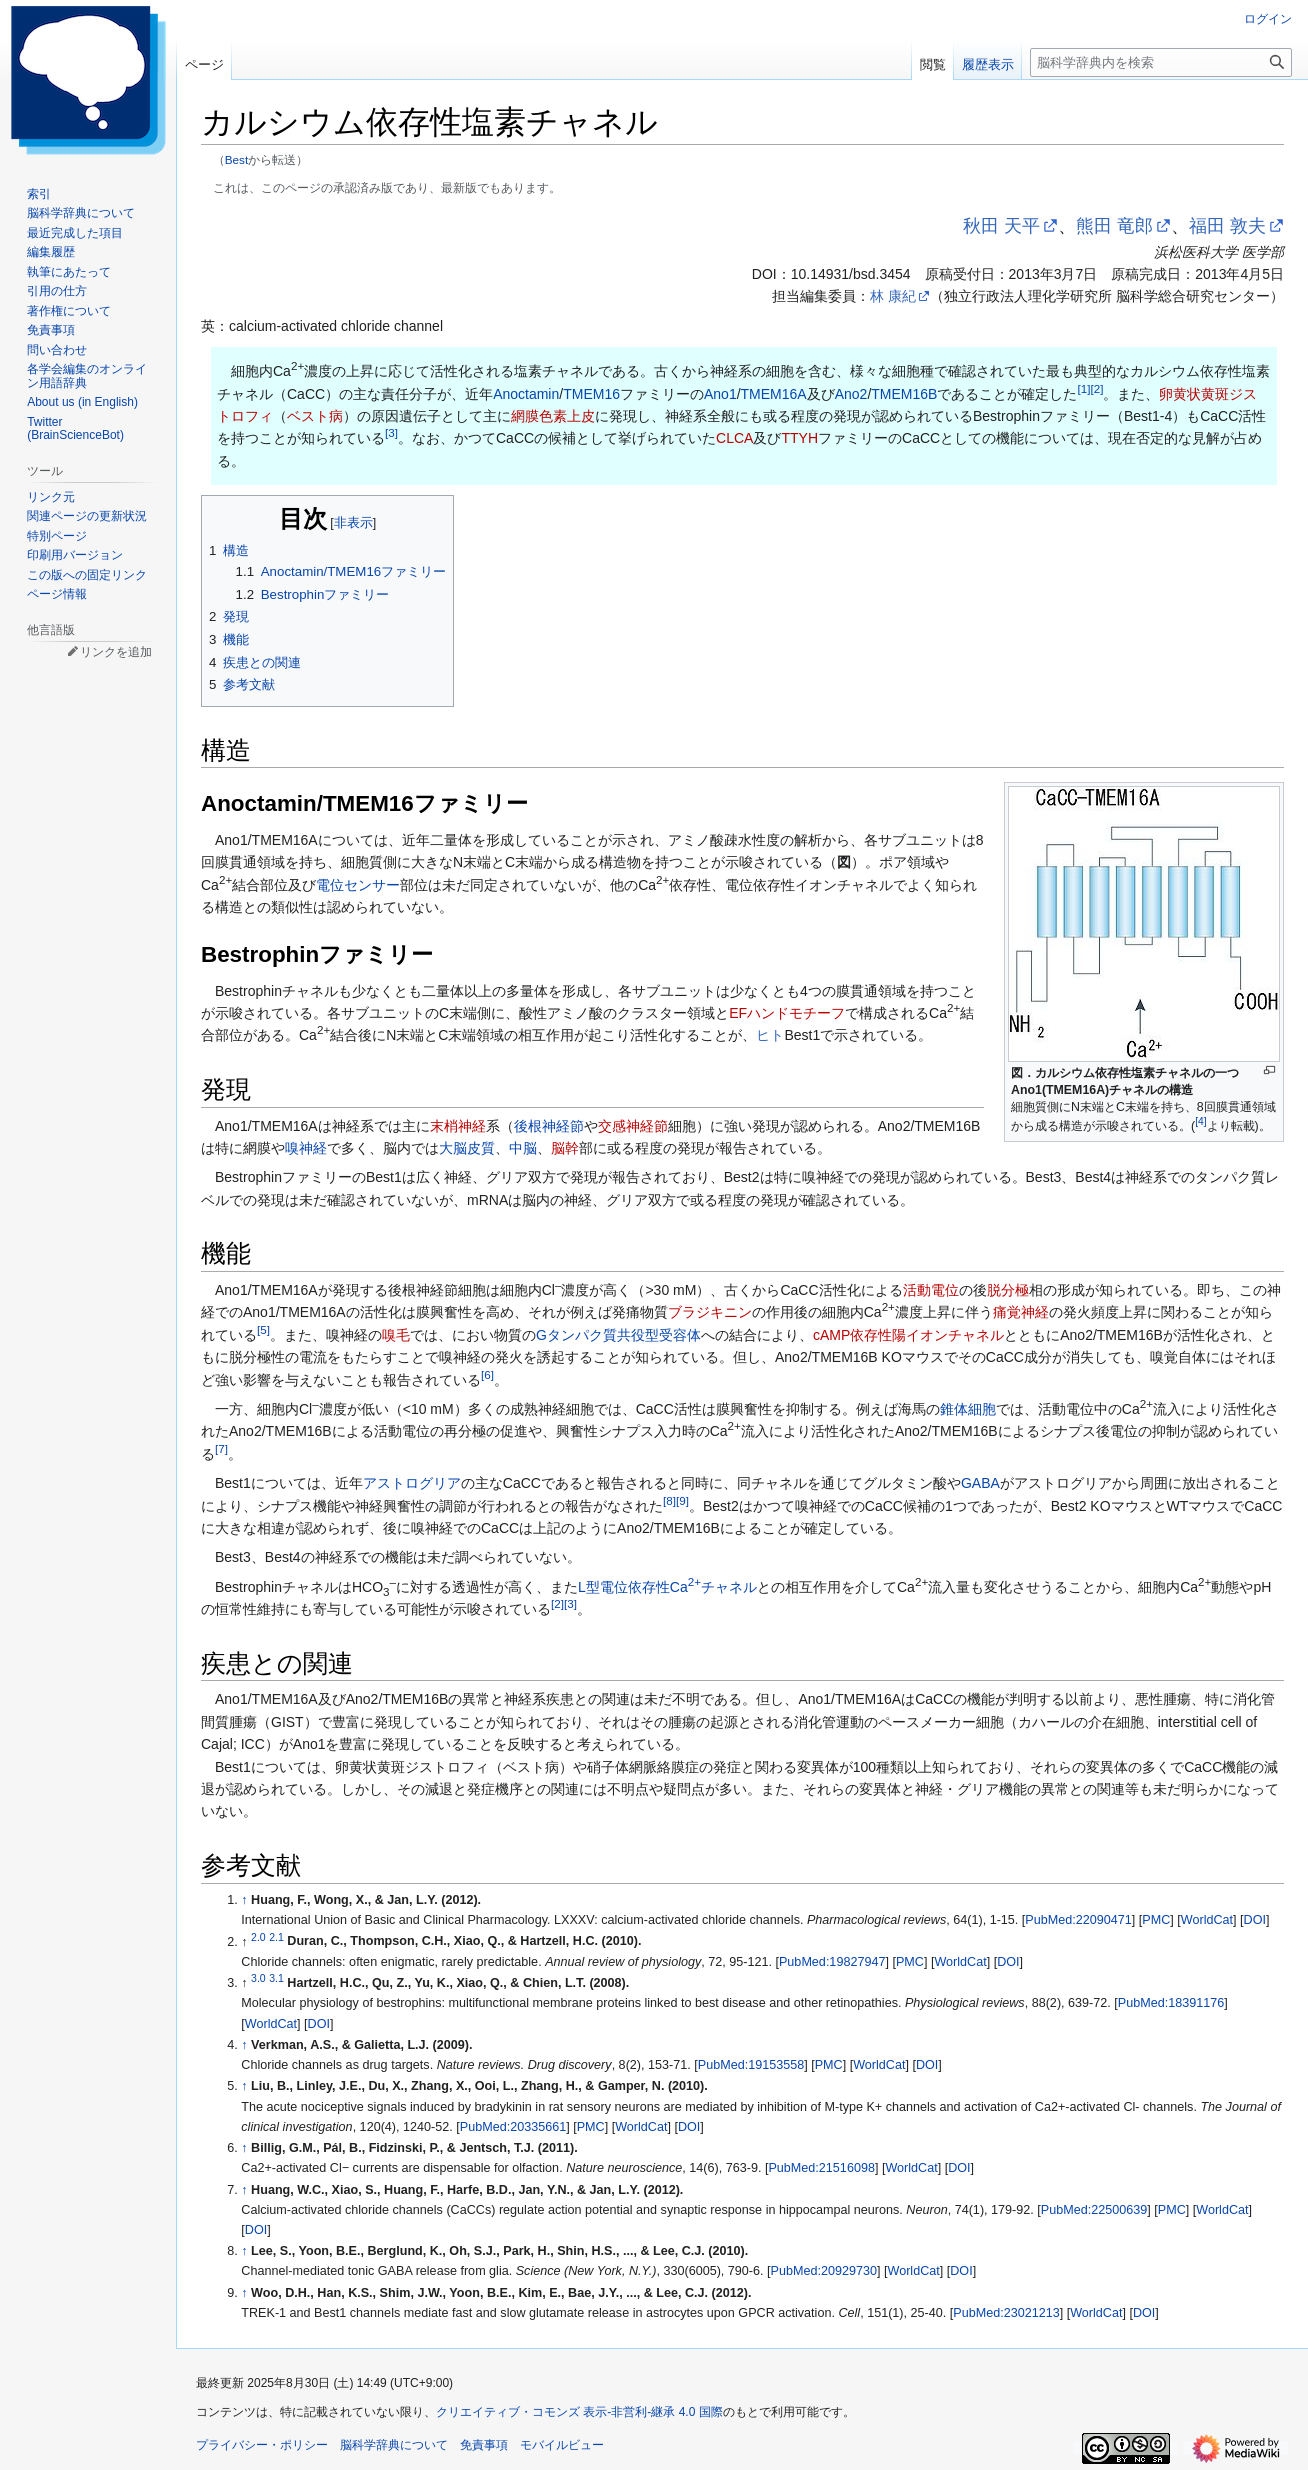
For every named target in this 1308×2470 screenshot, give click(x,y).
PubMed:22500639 (1094, 2210)
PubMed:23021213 (1006, 2313)
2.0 (258, 1936)
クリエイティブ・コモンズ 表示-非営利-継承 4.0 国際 (579, 2412)
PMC (1156, 1920)
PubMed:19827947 (832, 1962)
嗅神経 (306, 1148)
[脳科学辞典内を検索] (1161, 62)
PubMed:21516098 (821, 2168)
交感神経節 (633, 1126)
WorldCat (1207, 1920)
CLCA (734, 438)
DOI (1255, 1920)
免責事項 (484, 2445)
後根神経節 (549, 1126)
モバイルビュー (562, 2445)
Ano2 (851, 394)
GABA (980, 1483)
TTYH (799, 438)
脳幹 (565, 1148)
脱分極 (1008, 1290)
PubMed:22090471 (1078, 1920)
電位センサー (358, 885)
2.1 (276, 1936)
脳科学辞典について (394, 2445)
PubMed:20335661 (513, 2127)
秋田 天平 (1001, 226)
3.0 (258, 1978)
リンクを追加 (116, 652)
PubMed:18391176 (1171, 2003)
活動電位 (931, 1290)
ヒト (770, 1035)
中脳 (523, 1148)
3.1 (276, 1978)
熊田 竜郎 (1114, 226)
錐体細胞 (968, 1409)
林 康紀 (893, 296)
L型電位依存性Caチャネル (667, 1587)
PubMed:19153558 (751, 2065)
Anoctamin (526, 394)
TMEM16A (774, 394)
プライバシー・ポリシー (262, 2445)
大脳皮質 (467, 1148)
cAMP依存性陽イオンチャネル (908, 1335)
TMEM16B (904, 394)
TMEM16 (591, 394)
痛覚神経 (1021, 1312)
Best (237, 159)
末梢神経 (458, 1126)
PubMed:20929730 (824, 2271)
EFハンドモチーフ (787, 1013)
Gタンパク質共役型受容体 (618, 1335)
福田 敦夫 (1227, 226)
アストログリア (412, 1483)
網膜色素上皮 (553, 416)
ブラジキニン (710, 1312)
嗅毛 (396, 1335)
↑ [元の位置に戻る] (244, 1900)
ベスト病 (315, 416)
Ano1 (720, 394)
